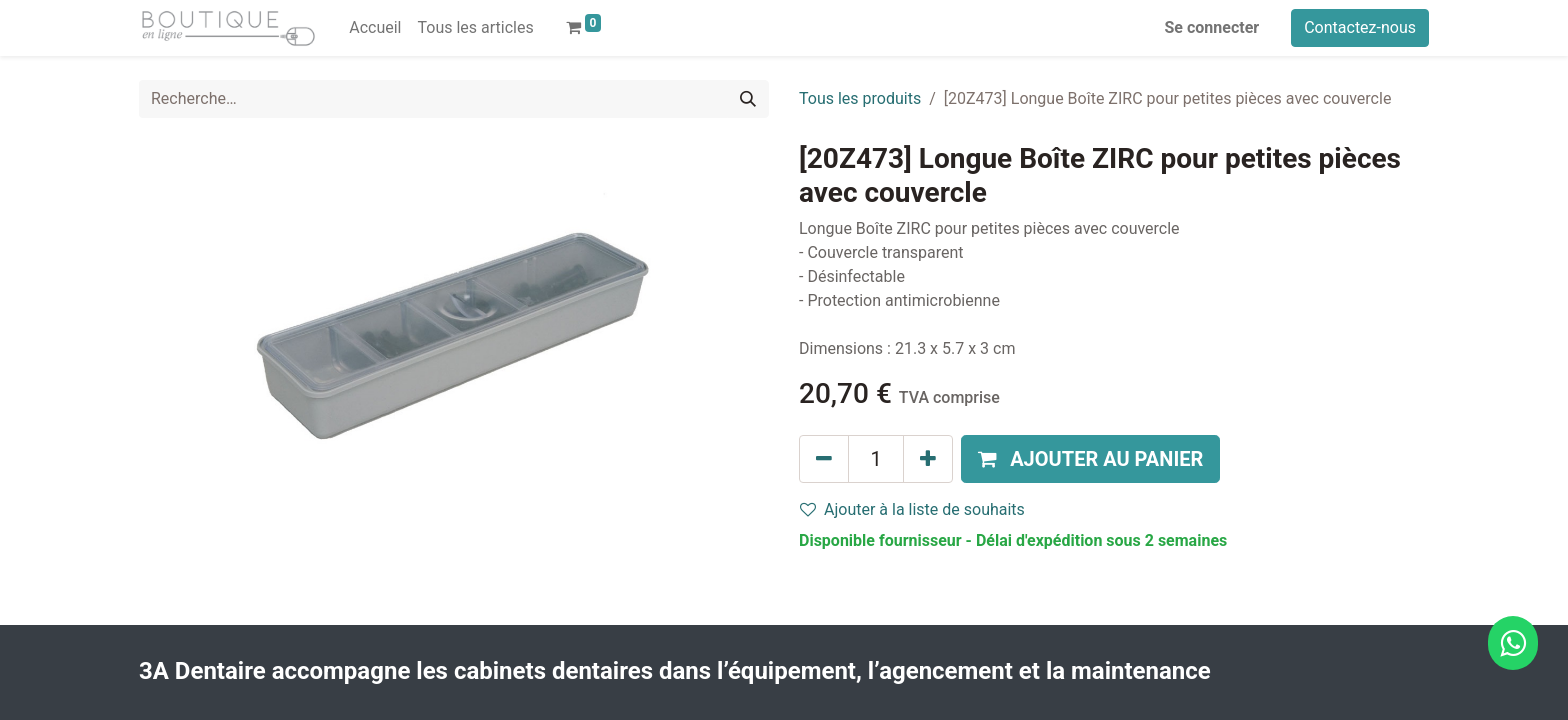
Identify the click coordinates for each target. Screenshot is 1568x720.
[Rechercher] (748, 99)
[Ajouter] (928, 459)
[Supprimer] (824, 459)
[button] (1090, 459)
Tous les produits (860, 98)
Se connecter (1212, 27)
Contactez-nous (1360, 27)
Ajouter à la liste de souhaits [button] (912, 509)
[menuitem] (375, 28)
